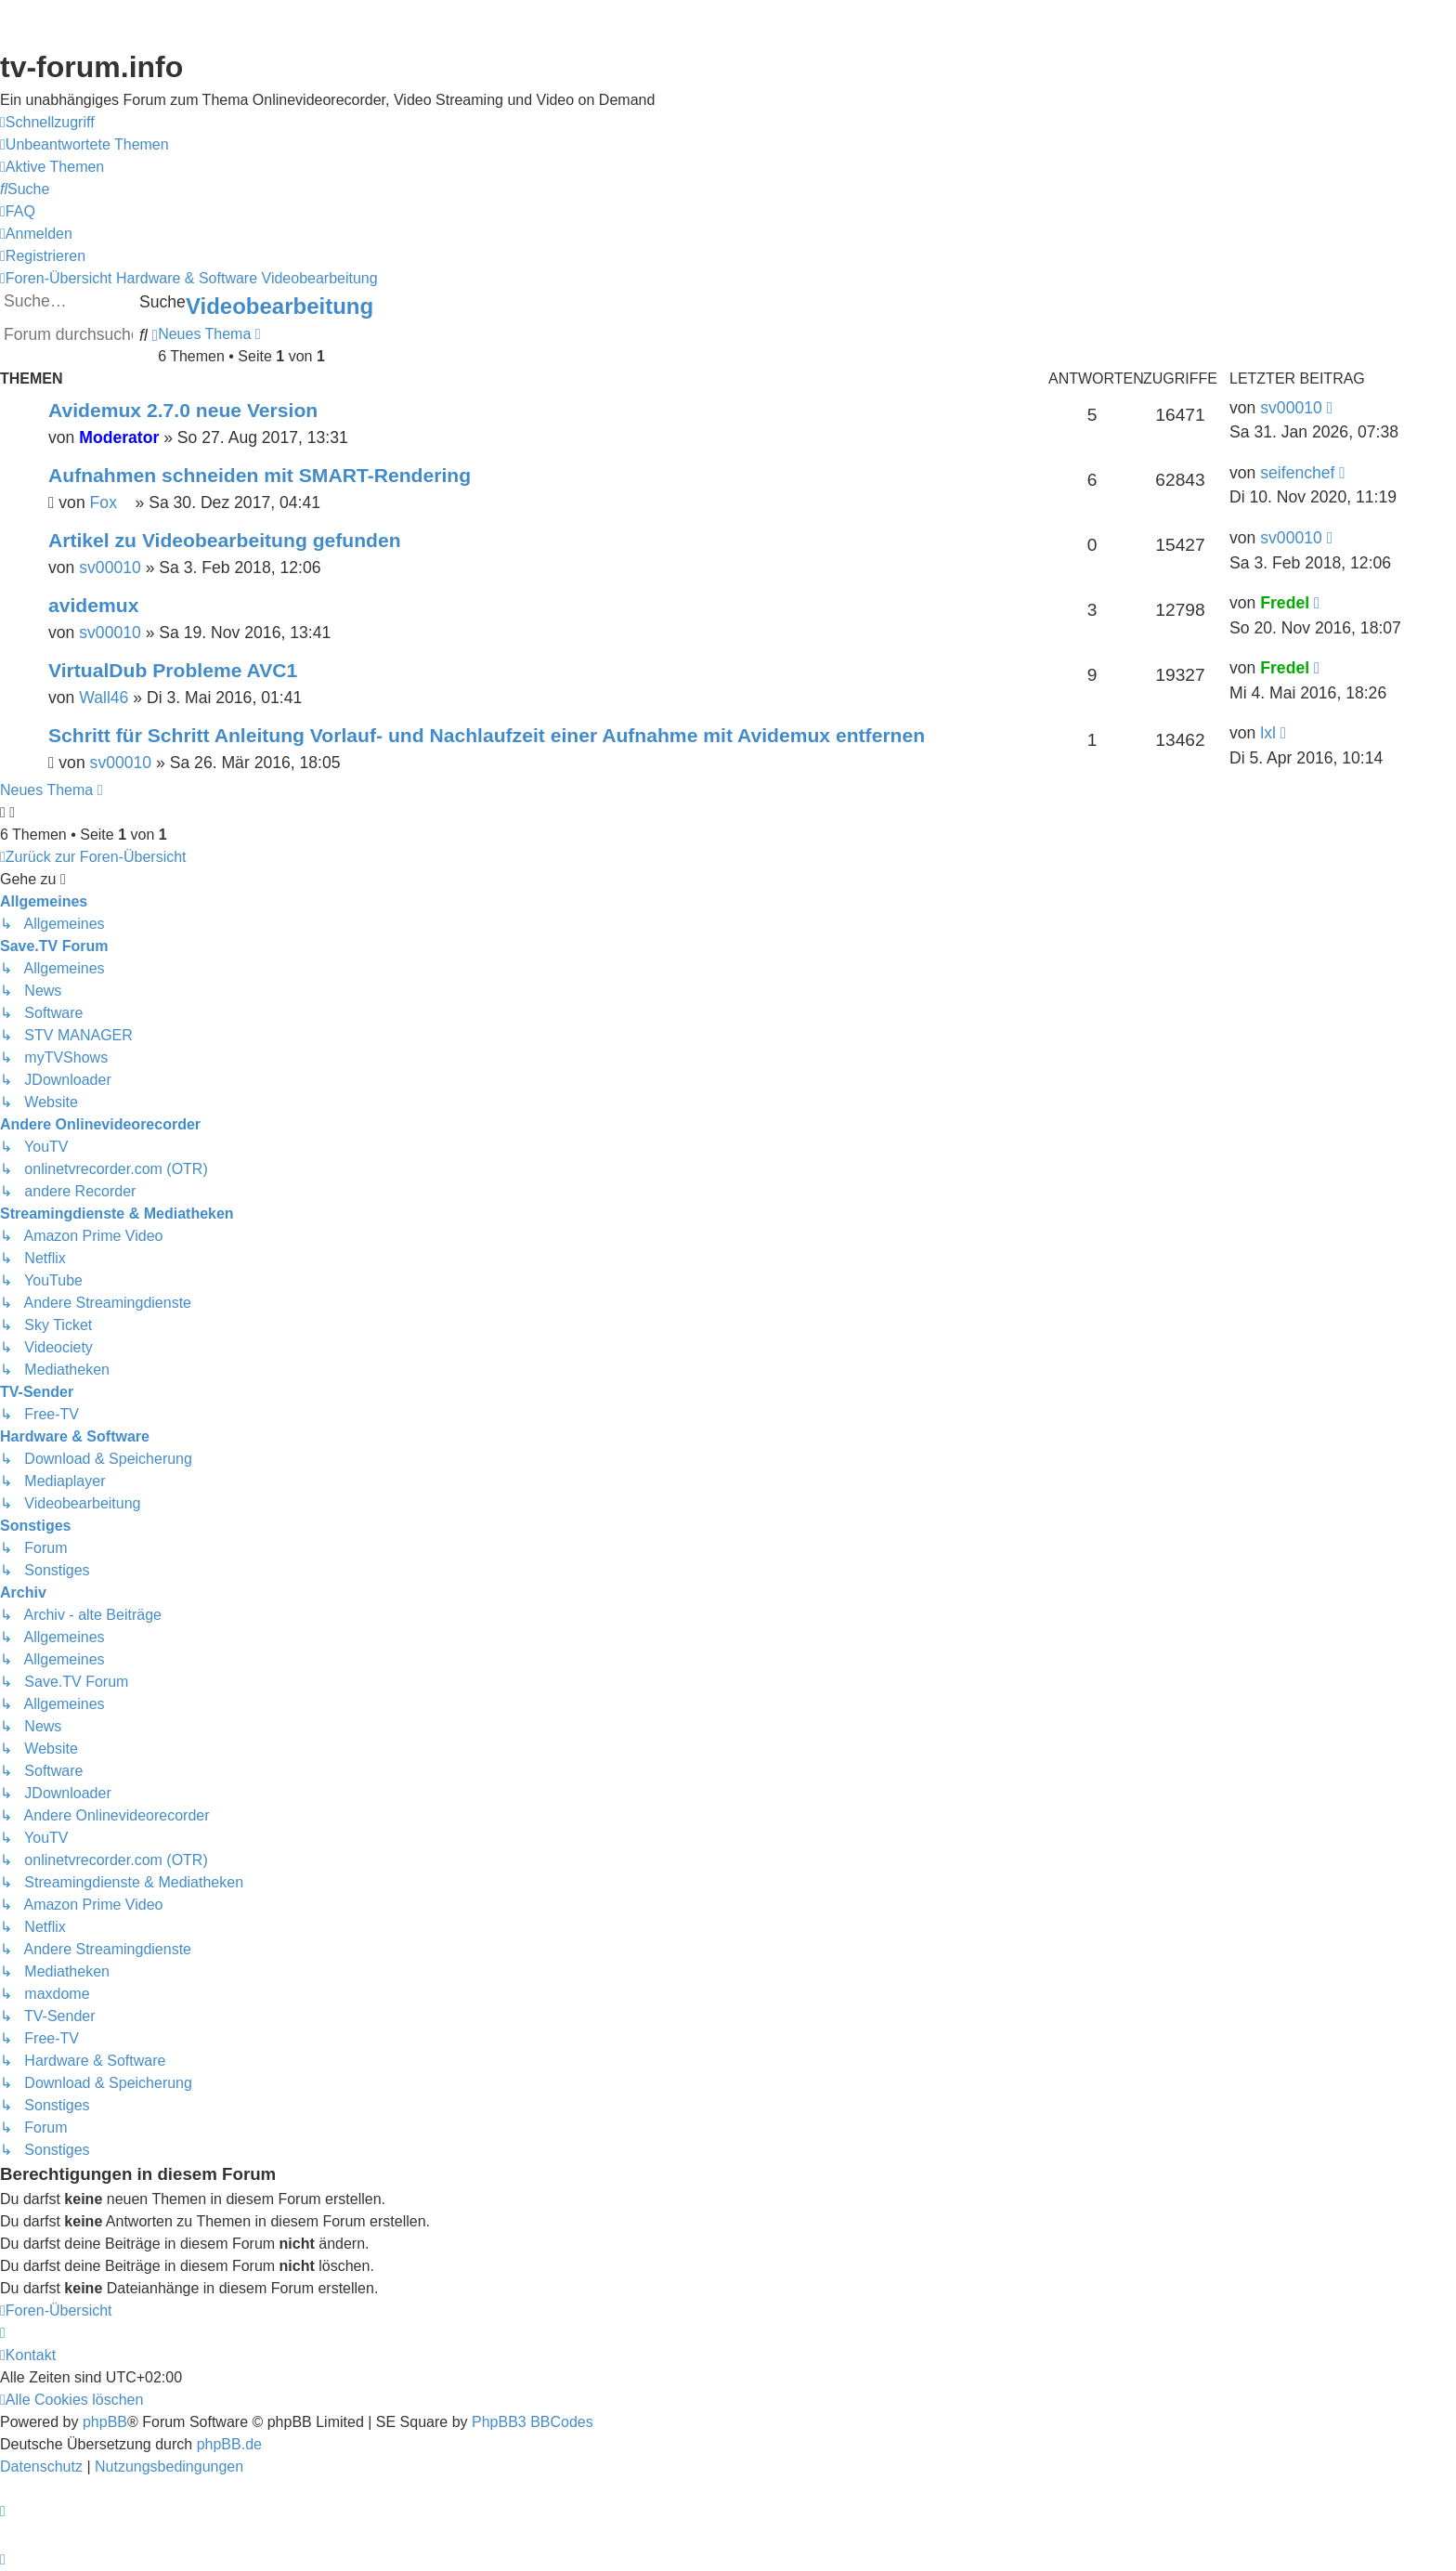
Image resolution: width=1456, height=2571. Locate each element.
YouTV (1205, 206)
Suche (162, 302)
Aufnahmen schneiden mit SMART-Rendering (259, 475)
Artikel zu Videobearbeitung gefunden (224, 540)
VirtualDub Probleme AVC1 (172, 670)
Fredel (1284, 603)
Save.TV (1212, 129)
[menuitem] (84, 145)
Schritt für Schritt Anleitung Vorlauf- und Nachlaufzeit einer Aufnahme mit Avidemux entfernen (486, 735)
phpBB (105, 2422)
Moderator (119, 437)
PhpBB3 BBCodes (532, 2422)
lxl (1268, 733)
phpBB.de (229, 2444)
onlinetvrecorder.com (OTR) (1281, 168)
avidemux (93, 605)
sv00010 (1291, 407)
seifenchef (1297, 472)
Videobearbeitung (279, 306)
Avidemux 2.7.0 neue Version (183, 410)
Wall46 (103, 697)
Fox (110, 502)
